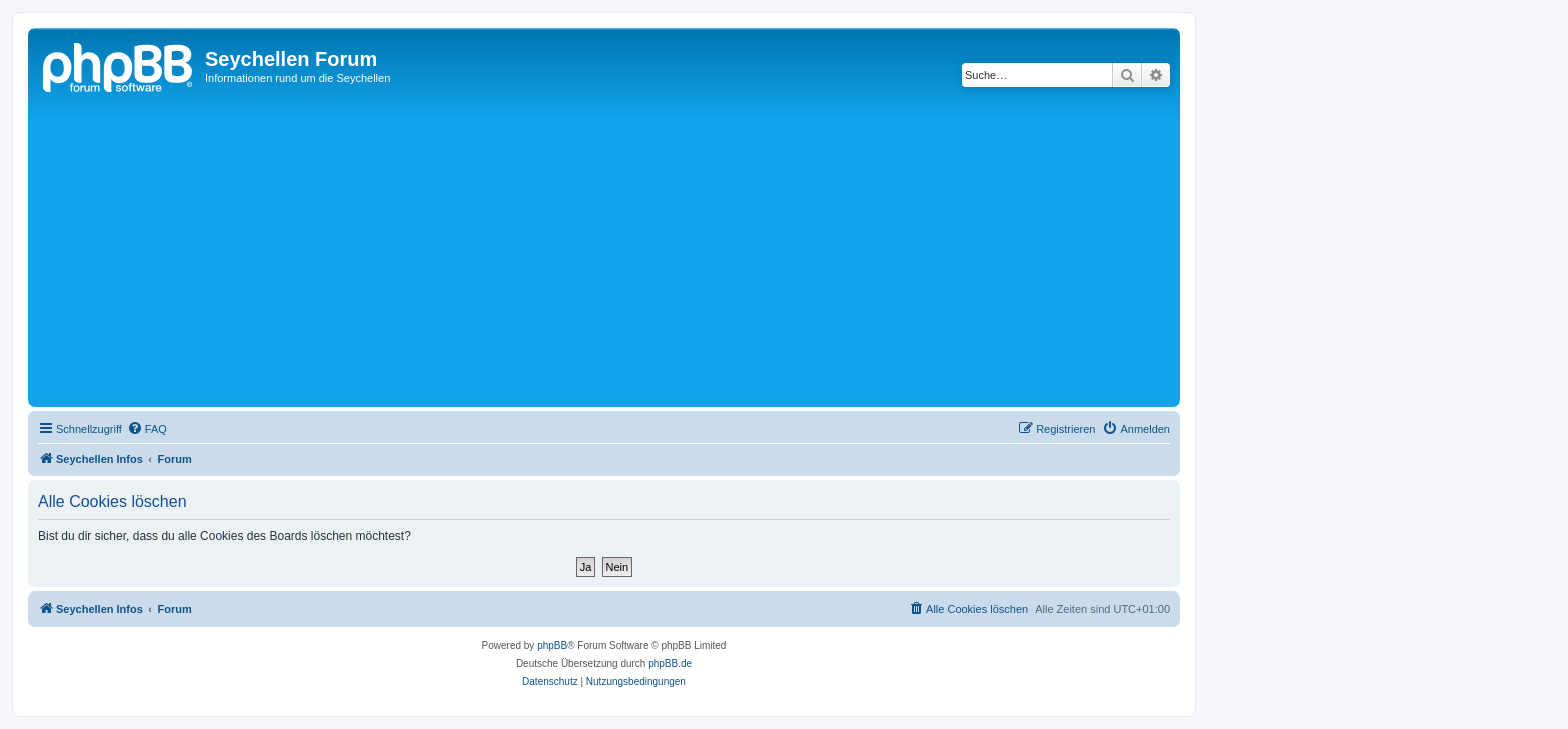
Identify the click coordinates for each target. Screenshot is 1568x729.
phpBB (552, 645)
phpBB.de (670, 663)
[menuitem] (147, 429)
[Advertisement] (633, 252)
